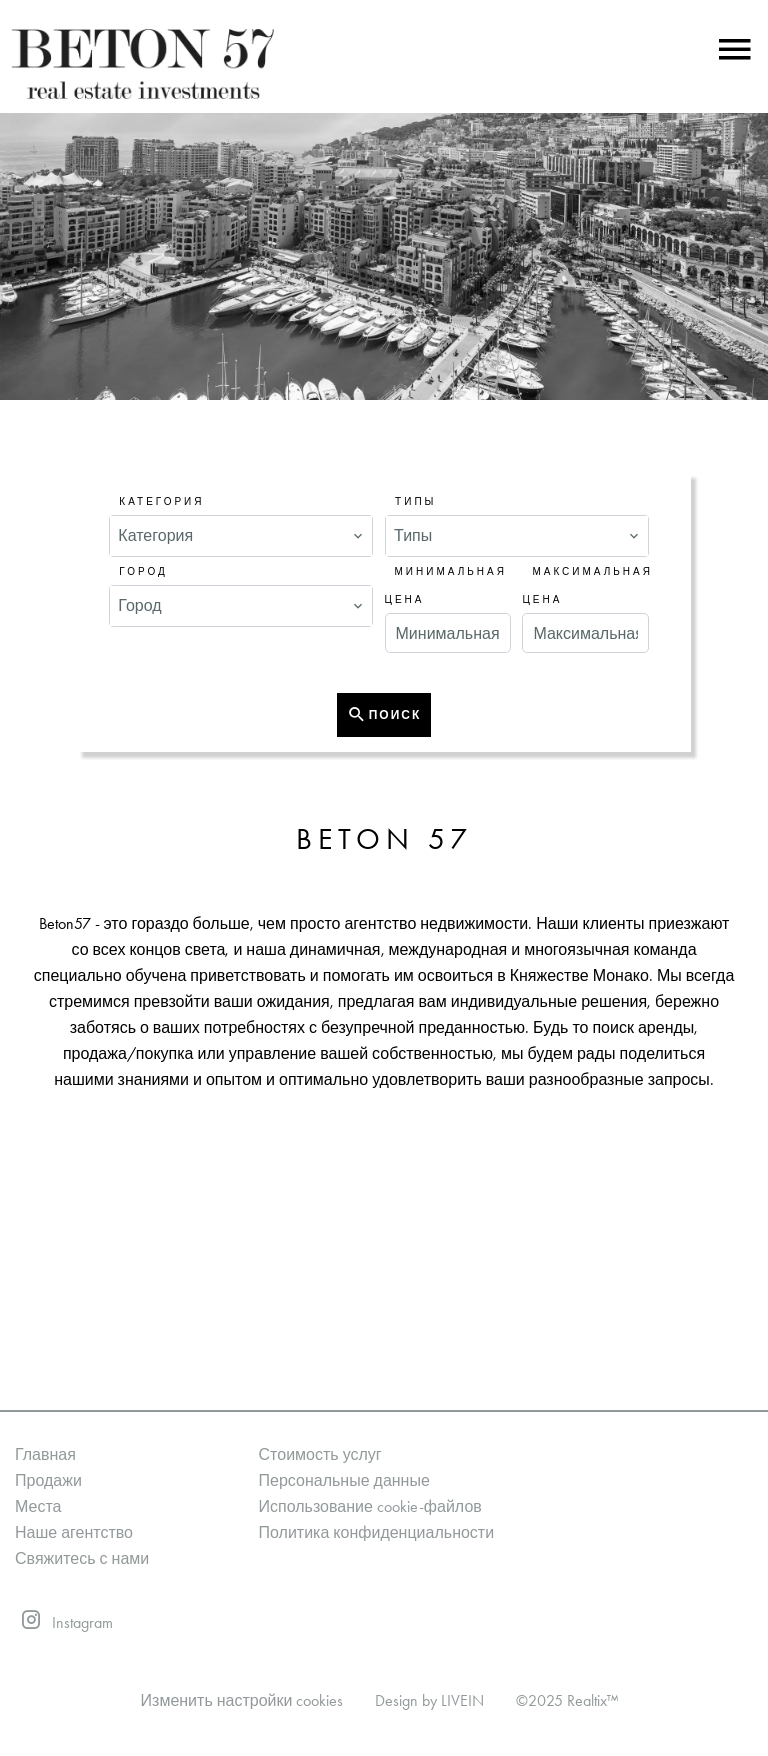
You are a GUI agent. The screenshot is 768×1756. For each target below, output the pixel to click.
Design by (429, 1700)
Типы (415, 502)
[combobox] (241, 536)
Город (143, 572)
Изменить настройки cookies (242, 1700)
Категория (161, 502)
